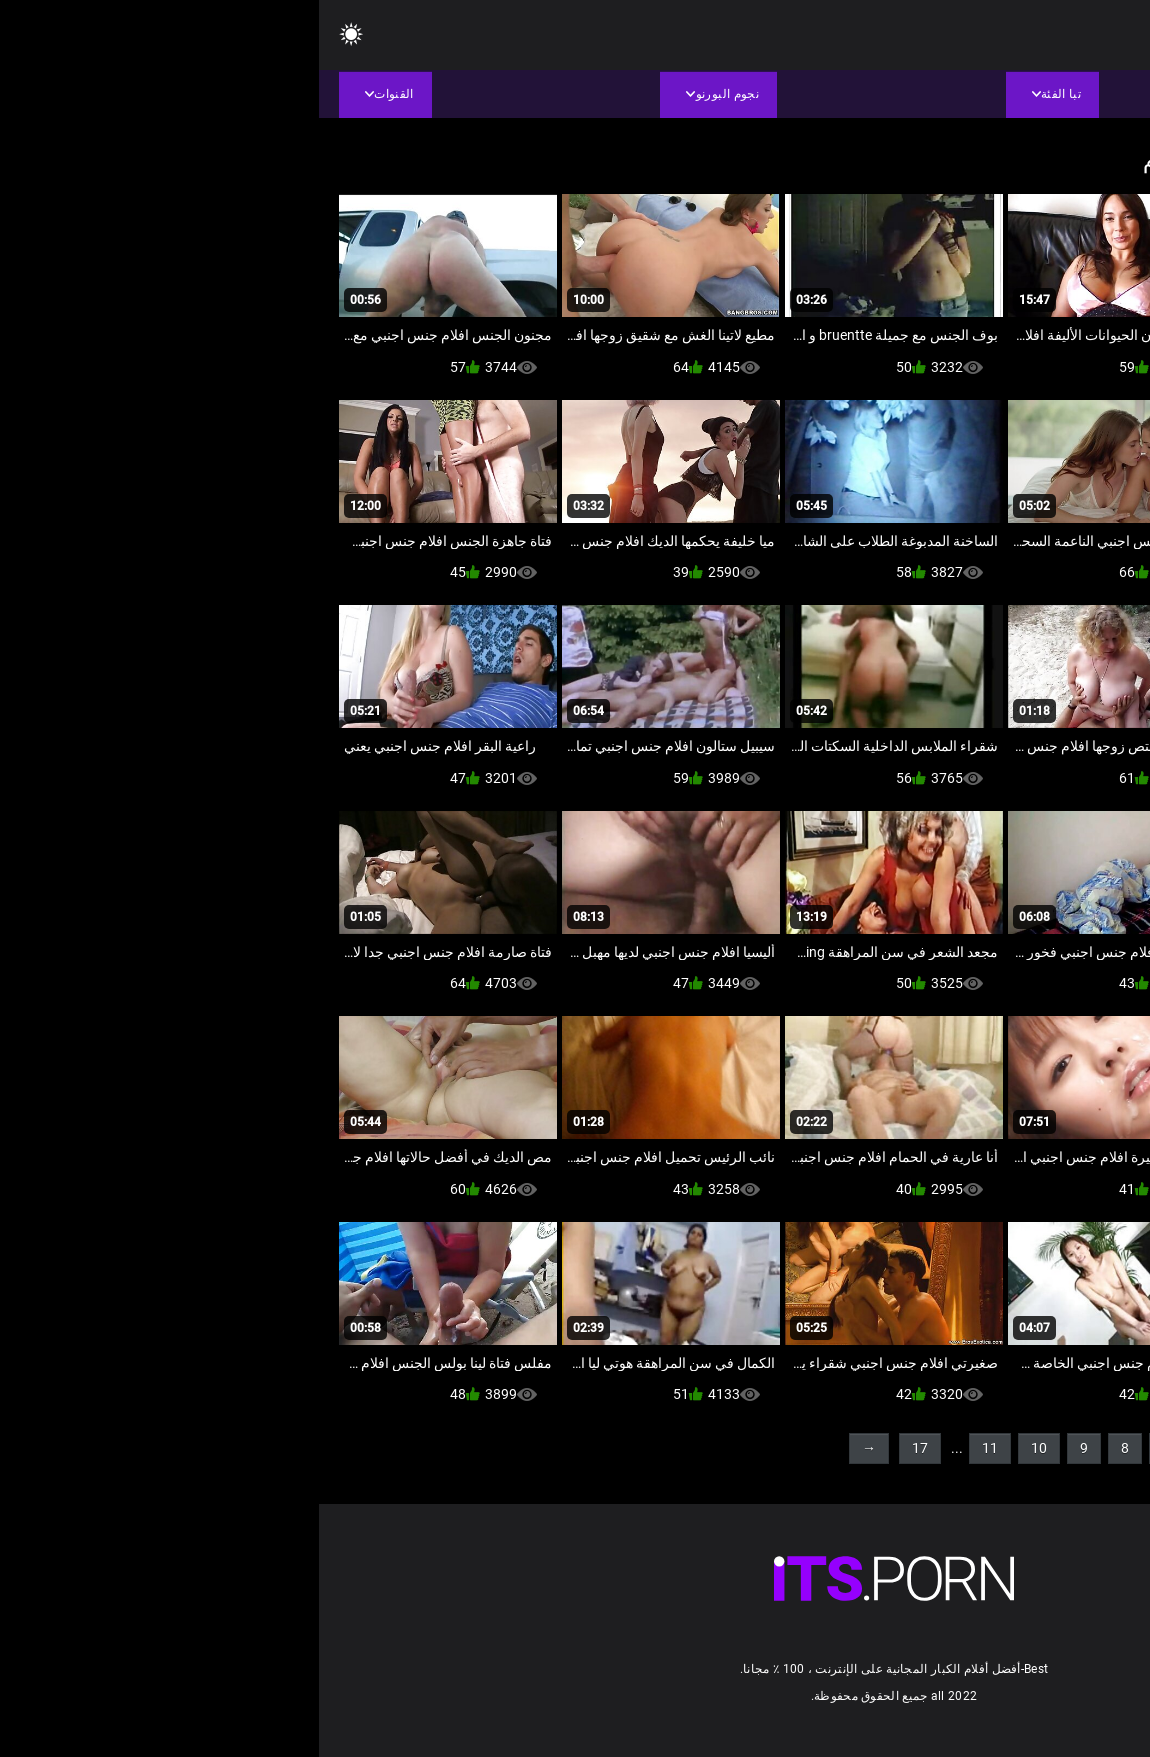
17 (601, 1448)
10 (720, 1448)
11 (671, 1448)
